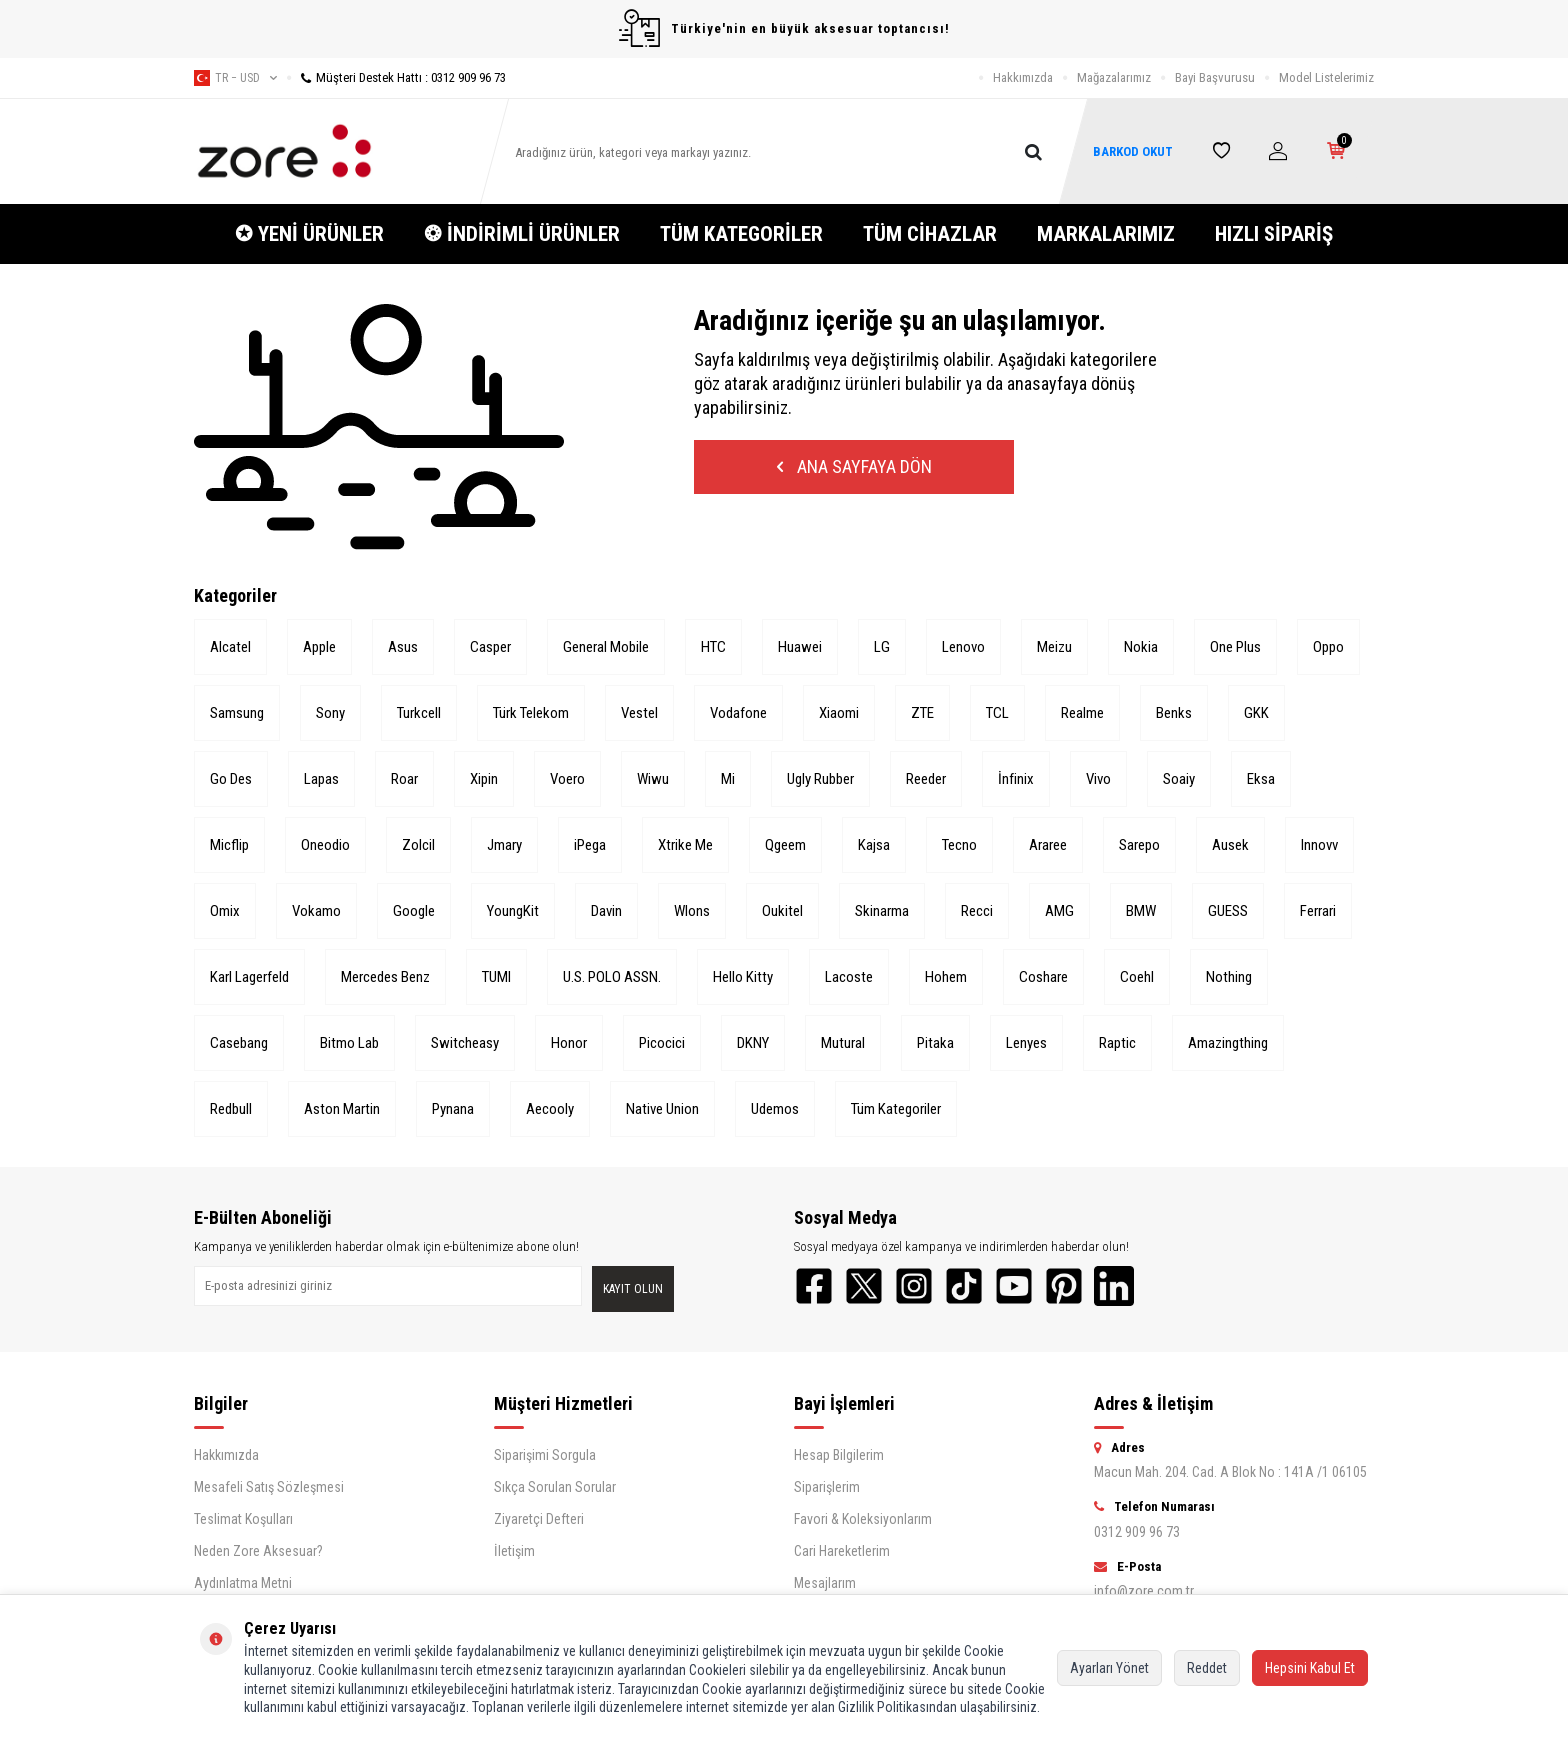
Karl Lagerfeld (249, 977)
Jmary (504, 845)
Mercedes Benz (385, 977)
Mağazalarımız (1114, 77)
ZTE (922, 713)
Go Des (231, 779)
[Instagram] (914, 1286)
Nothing (1229, 977)
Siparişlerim (827, 1487)
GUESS (1228, 911)
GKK (1256, 713)
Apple (319, 647)
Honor (569, 1043)
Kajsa (874, 845)
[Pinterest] (1064, 1286)
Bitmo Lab (349, 1043)
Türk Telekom (531, 713)
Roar (404, 779)
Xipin (484, 779)
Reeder (926, 779)
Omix (225, 911)
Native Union (662, 1109)
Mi (728, 779)
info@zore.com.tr (1144, 1591)
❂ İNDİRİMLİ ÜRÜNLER (522, 234)
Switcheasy (465, 1043)
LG (882, 647)
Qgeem (785, 845)
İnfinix (1016, 779)
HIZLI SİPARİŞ (1274, 234)
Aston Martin (342, 1109)
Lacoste (849, 977)
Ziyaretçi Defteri (539, 1519)
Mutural (843, 1043)
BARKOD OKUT (1133, 151)
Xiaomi (839, 713)
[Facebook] (814, 1286)
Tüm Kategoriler (896, 1109)
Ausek (1230, 845)
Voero (567, 779)
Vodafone (738, 713)
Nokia (1141, 647)
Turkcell (419, 713)
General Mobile (606, 647)
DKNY (753, 1043)
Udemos (775, 1109)
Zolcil (418, 845)
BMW (1141, 911)
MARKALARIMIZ (1106, 234)
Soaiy (1179, 779)
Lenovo (963, 647)
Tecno (959, 845)
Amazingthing (1228, 1043)
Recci (977, 911)
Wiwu (653, 779)
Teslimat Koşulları (243, 1519)
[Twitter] (864, 1286)
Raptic (1117, 1043)
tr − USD (235, 78)
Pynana (453, 1109)
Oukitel (782, 911)
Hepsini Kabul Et (1310, 1668)
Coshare (1043, 977)
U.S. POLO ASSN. (612, 977)
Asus (403, 647)
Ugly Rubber (820, 779)
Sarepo (1139, 845)
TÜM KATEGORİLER (741, 234)
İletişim (514, 1551)
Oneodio (325, 845)
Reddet (1207, 1668)
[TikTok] (964, 1286)
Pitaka (935, 1043)
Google (414, 911)
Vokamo (316, 911)
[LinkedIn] (1114, 1286)
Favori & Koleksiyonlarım (863, 1519)
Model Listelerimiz (1326, 77)
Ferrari (1318, 911)
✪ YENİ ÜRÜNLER (309, 234)
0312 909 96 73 (1137, 1532)
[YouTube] (1014, 1286)
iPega (590, 845)
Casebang (239, 1043)
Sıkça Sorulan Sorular (555, 1487)
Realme (1082, 713)
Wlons (692, 911)
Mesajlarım (825, 1583)
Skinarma (882, 911)
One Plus (1235, 647)
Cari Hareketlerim (842, 1551)
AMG (1059, 911)
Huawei (800, 647)
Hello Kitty (743, 977)
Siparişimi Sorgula (545, 1455)
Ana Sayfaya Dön (854, 466)
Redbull (231, 1109)
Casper (490, 647)
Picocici (662, 1043)
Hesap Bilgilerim (839, 1455)
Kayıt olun (633, 1289)
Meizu (1054, 647)
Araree (1048, 845)
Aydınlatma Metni (243, 1583)
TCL (997, 713)
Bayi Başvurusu (1215, 77)
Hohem (946, 977)
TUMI (496, 977)
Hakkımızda (1023, 77)
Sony (330, 713)
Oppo (1328, 647)
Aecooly (550, 1109)
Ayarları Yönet (1109, 1668)
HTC (713, 647)
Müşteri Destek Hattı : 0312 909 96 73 (396, 77)
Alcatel (230, 647)
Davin (606, 911)
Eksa (1261, 779)
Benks (1174, 713)
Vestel (639, 713)
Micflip (229, 845)
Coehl (1137, 977)
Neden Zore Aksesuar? (258, 1551)
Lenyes (1026, 1043)
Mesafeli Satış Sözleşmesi (269, 1487)
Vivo (1098, 779)
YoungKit (513, 911)
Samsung (237, 713)
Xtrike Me (685, 845)
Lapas (321, 779)
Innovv (1319, 845)
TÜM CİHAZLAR (930, 234)
